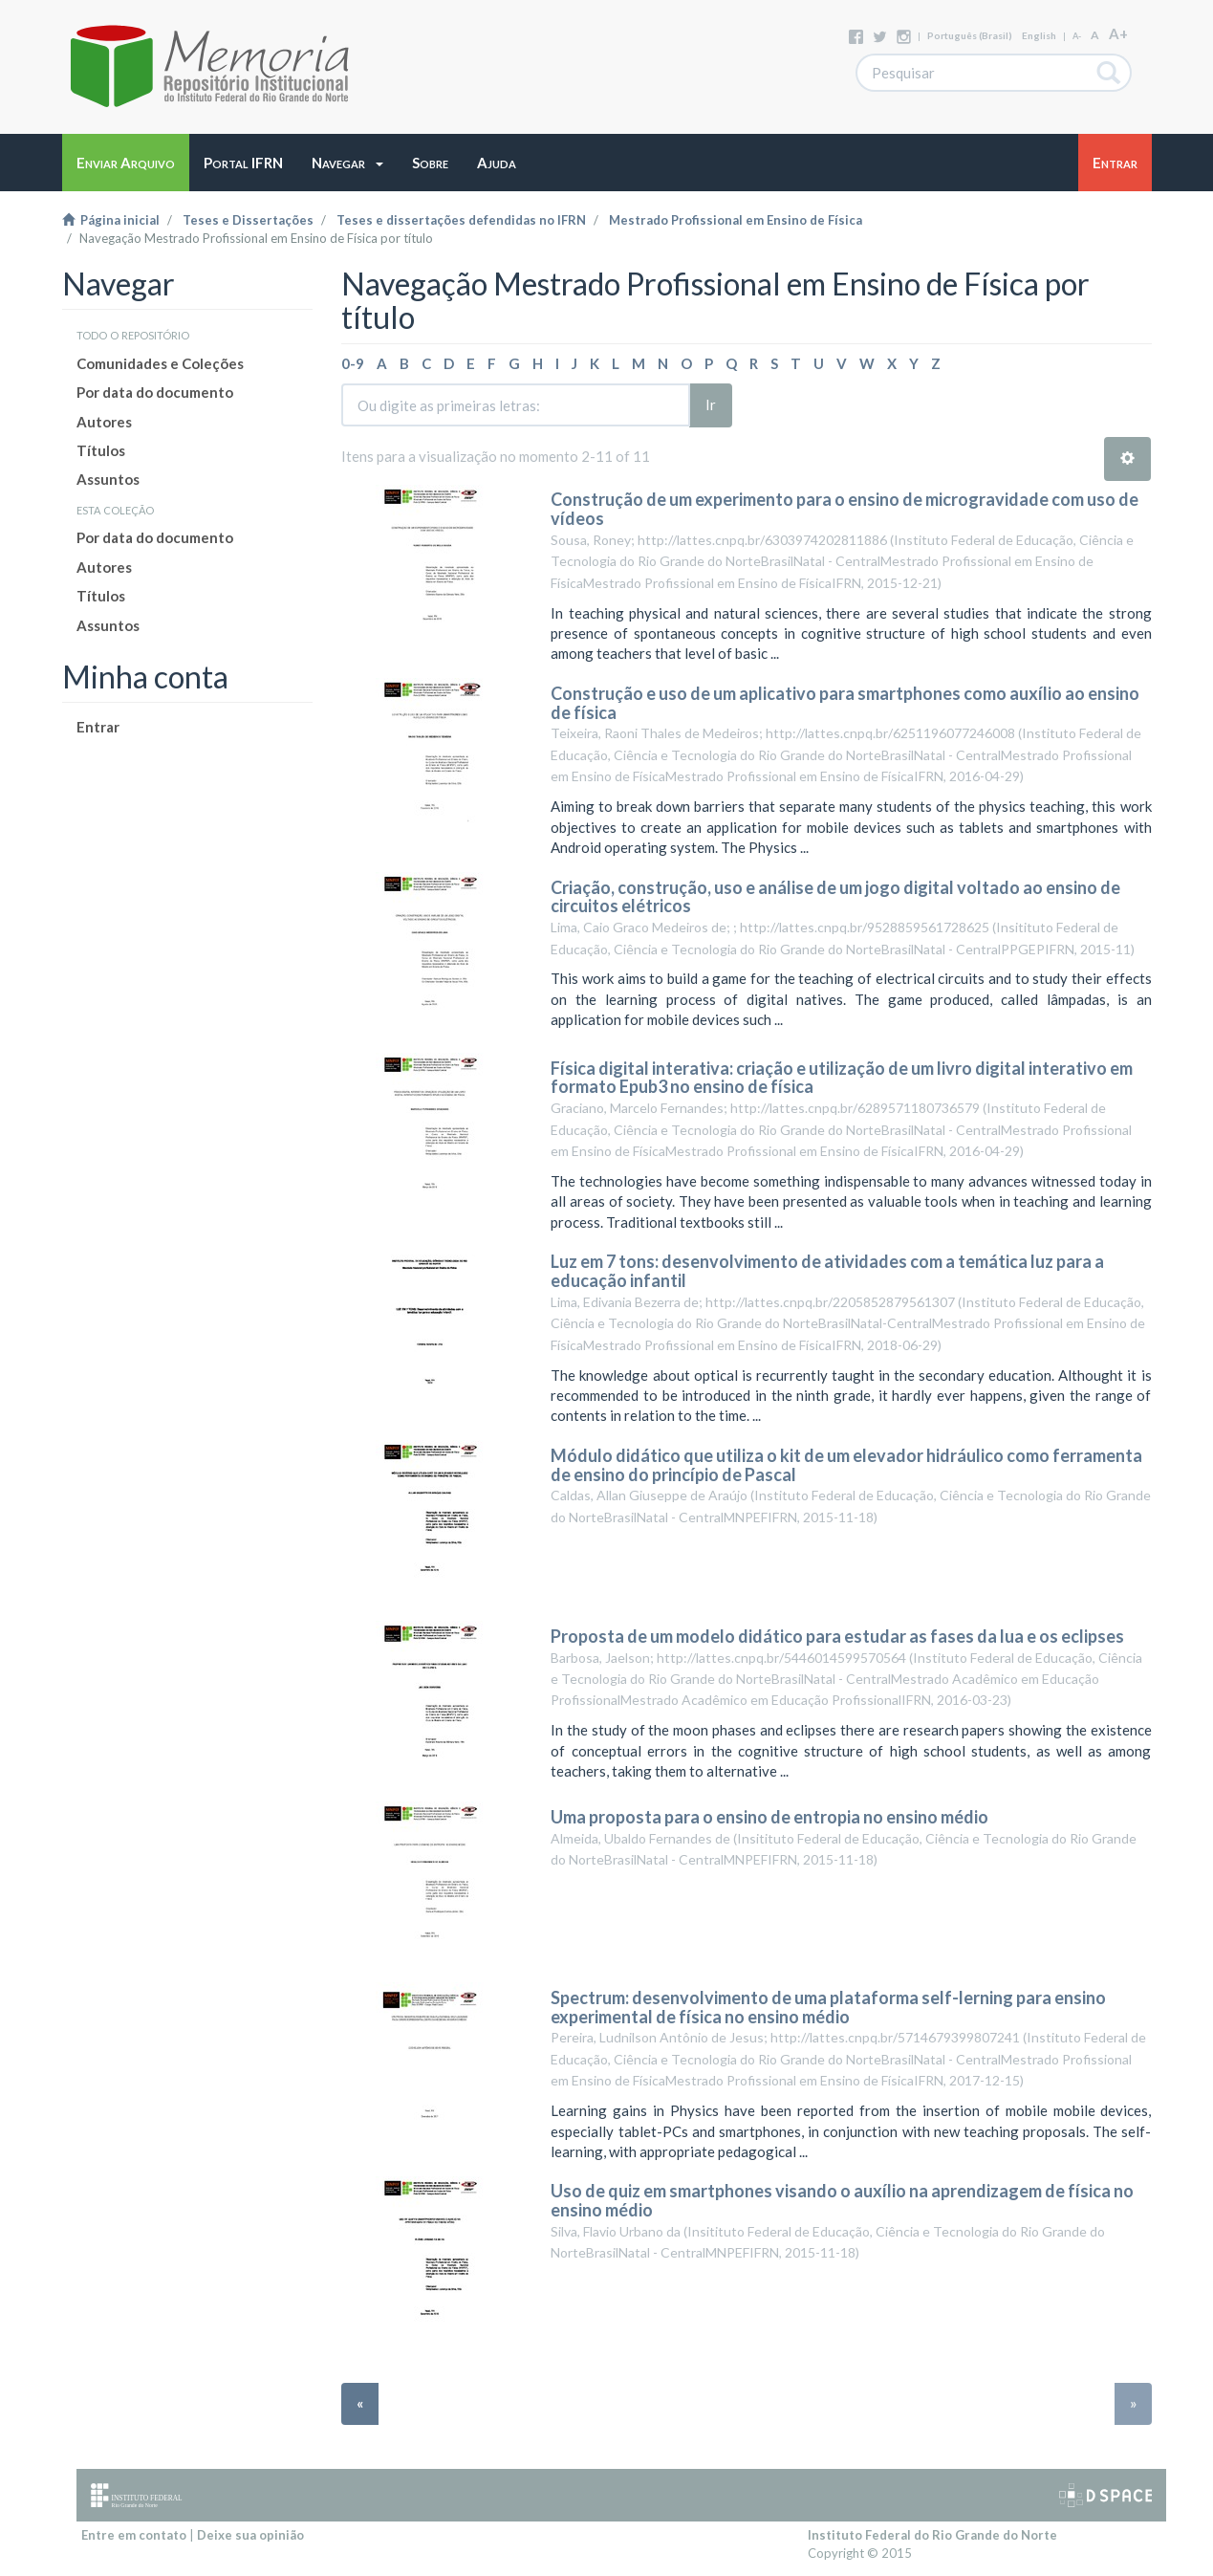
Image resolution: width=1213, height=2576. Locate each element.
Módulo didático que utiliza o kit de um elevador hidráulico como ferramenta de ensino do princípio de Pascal (846, 1465)
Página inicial (111, 220)
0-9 (352, 363)
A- (1076, 36)
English (1039, 35)
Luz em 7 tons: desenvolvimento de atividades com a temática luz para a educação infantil (827, 1271)
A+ (1118, 33)
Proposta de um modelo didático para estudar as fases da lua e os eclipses (837, 1636)
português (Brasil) (969, 35)
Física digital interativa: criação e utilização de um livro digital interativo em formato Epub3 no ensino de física (842, 1078)
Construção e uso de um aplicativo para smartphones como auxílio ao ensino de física (845, 703)
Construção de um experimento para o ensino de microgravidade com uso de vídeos (844, 509)
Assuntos (108, 479)
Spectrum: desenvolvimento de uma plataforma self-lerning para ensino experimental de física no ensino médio (828, 2007)
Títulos (100, 450)
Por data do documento (154, 392)
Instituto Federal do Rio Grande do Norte (932, 2535)
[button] (347, 162)
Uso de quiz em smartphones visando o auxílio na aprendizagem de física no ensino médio (842, 2200)
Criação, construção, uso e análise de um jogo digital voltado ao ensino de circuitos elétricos (835, 897)
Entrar (97, 726)
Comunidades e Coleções (160, 363)
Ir (710, 404)
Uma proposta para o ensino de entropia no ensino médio (769, 1816)
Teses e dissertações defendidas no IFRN (461, 220)
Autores (104, 421)
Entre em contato (133, 2535)
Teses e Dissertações (248, 220)
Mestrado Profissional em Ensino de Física (735, 220)
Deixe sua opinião (250, 2535)
